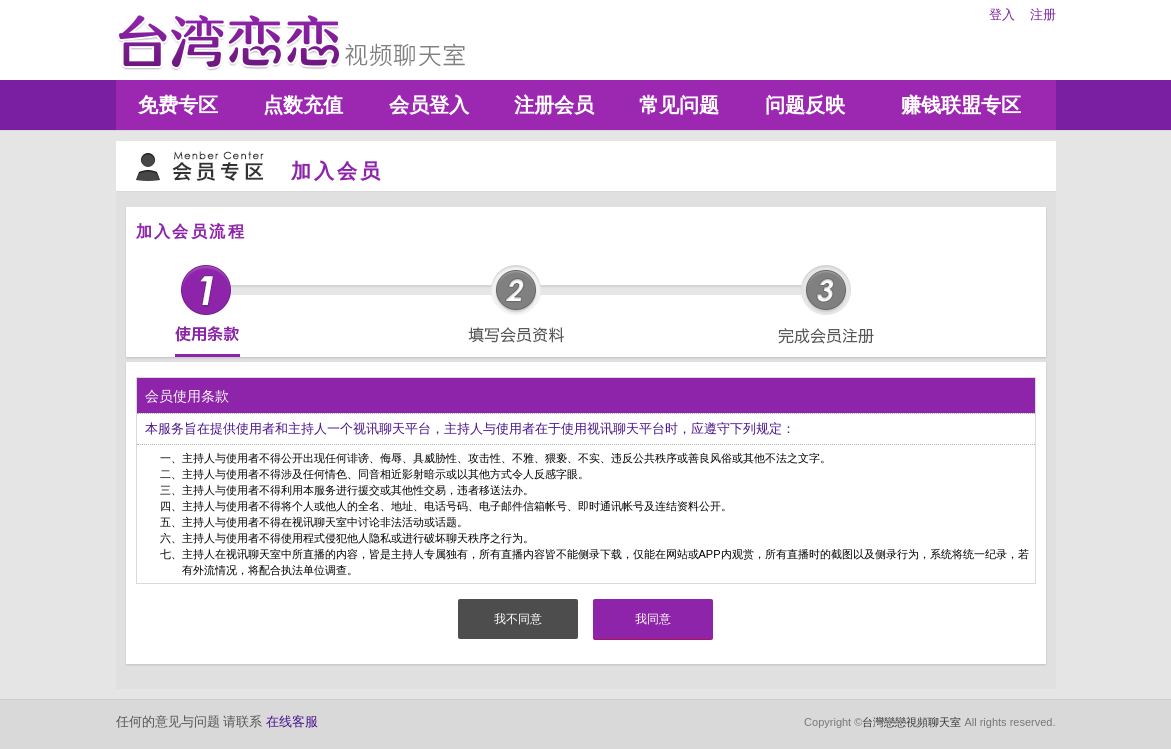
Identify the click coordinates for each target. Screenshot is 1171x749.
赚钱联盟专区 (961, 105)
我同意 (653, 619)
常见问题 (679, 105)
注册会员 (554, 105)
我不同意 (518, 619)
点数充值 (303, 105)
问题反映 (805, 105)
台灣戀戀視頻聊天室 (911, 722)
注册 (1043, 14)
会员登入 (429, 105)
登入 (1002, 14)
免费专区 (178, 105)
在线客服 (292, 721)
